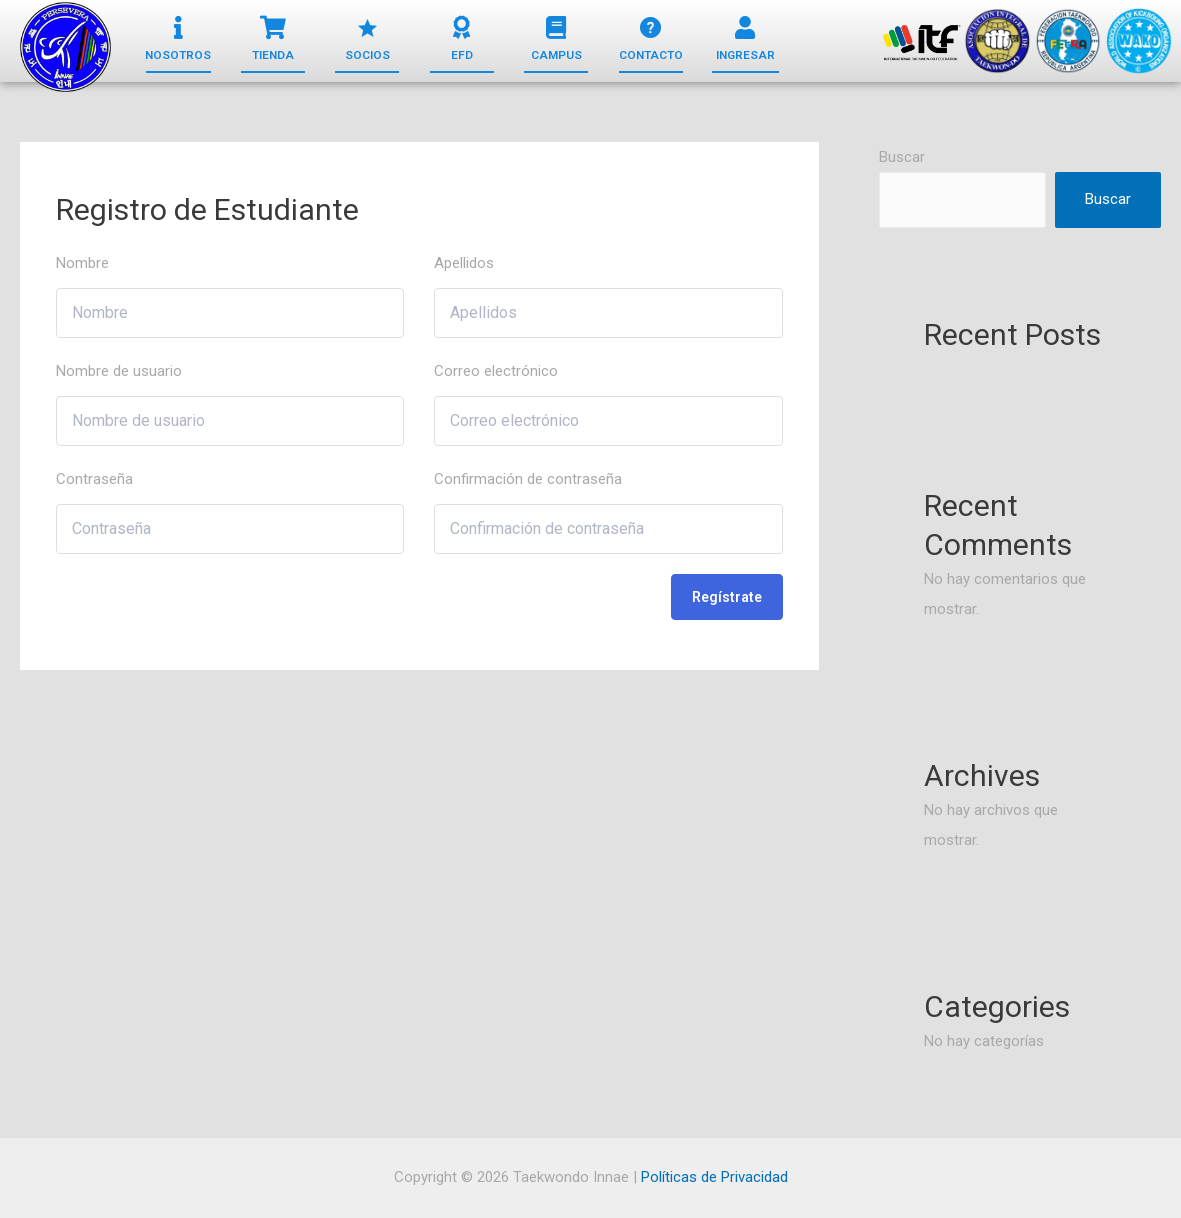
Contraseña (94, 479)
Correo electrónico (496, 371)
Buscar (902, 157)
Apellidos (464, 263)
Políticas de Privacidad (714, 1177)
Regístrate (727, 597)
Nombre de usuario (119, 371)
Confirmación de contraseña (528, 479)
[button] (178, 56)
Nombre (82, 263)
